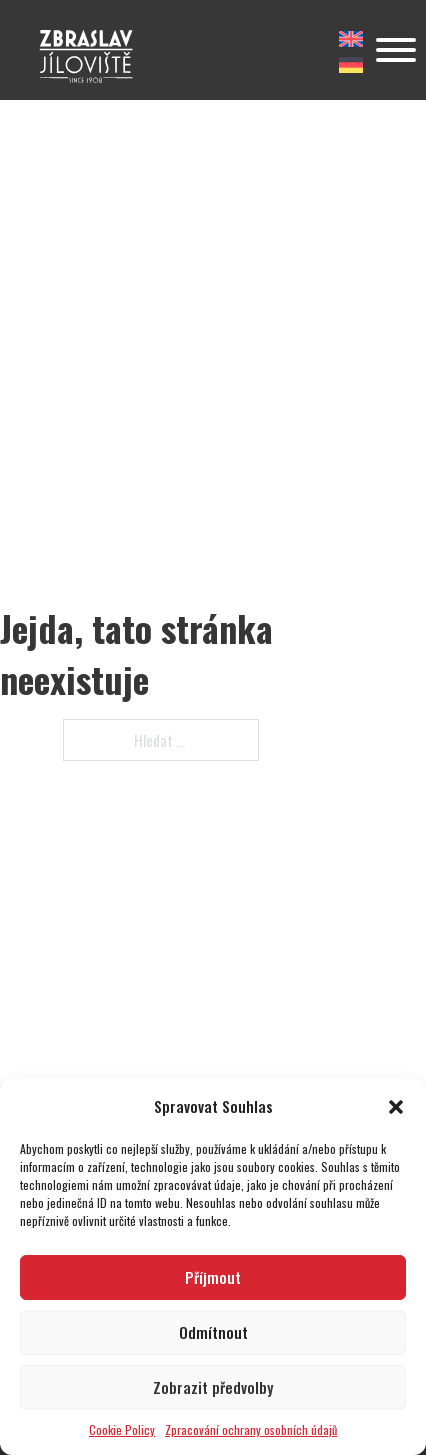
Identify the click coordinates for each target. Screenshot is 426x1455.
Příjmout (213, 1277)
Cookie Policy (122, 1429)
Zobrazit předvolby (213, 1387)
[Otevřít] (396, 50)
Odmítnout (213, 1332)
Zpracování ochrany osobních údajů (251, 1429)
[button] (396, 1107)
